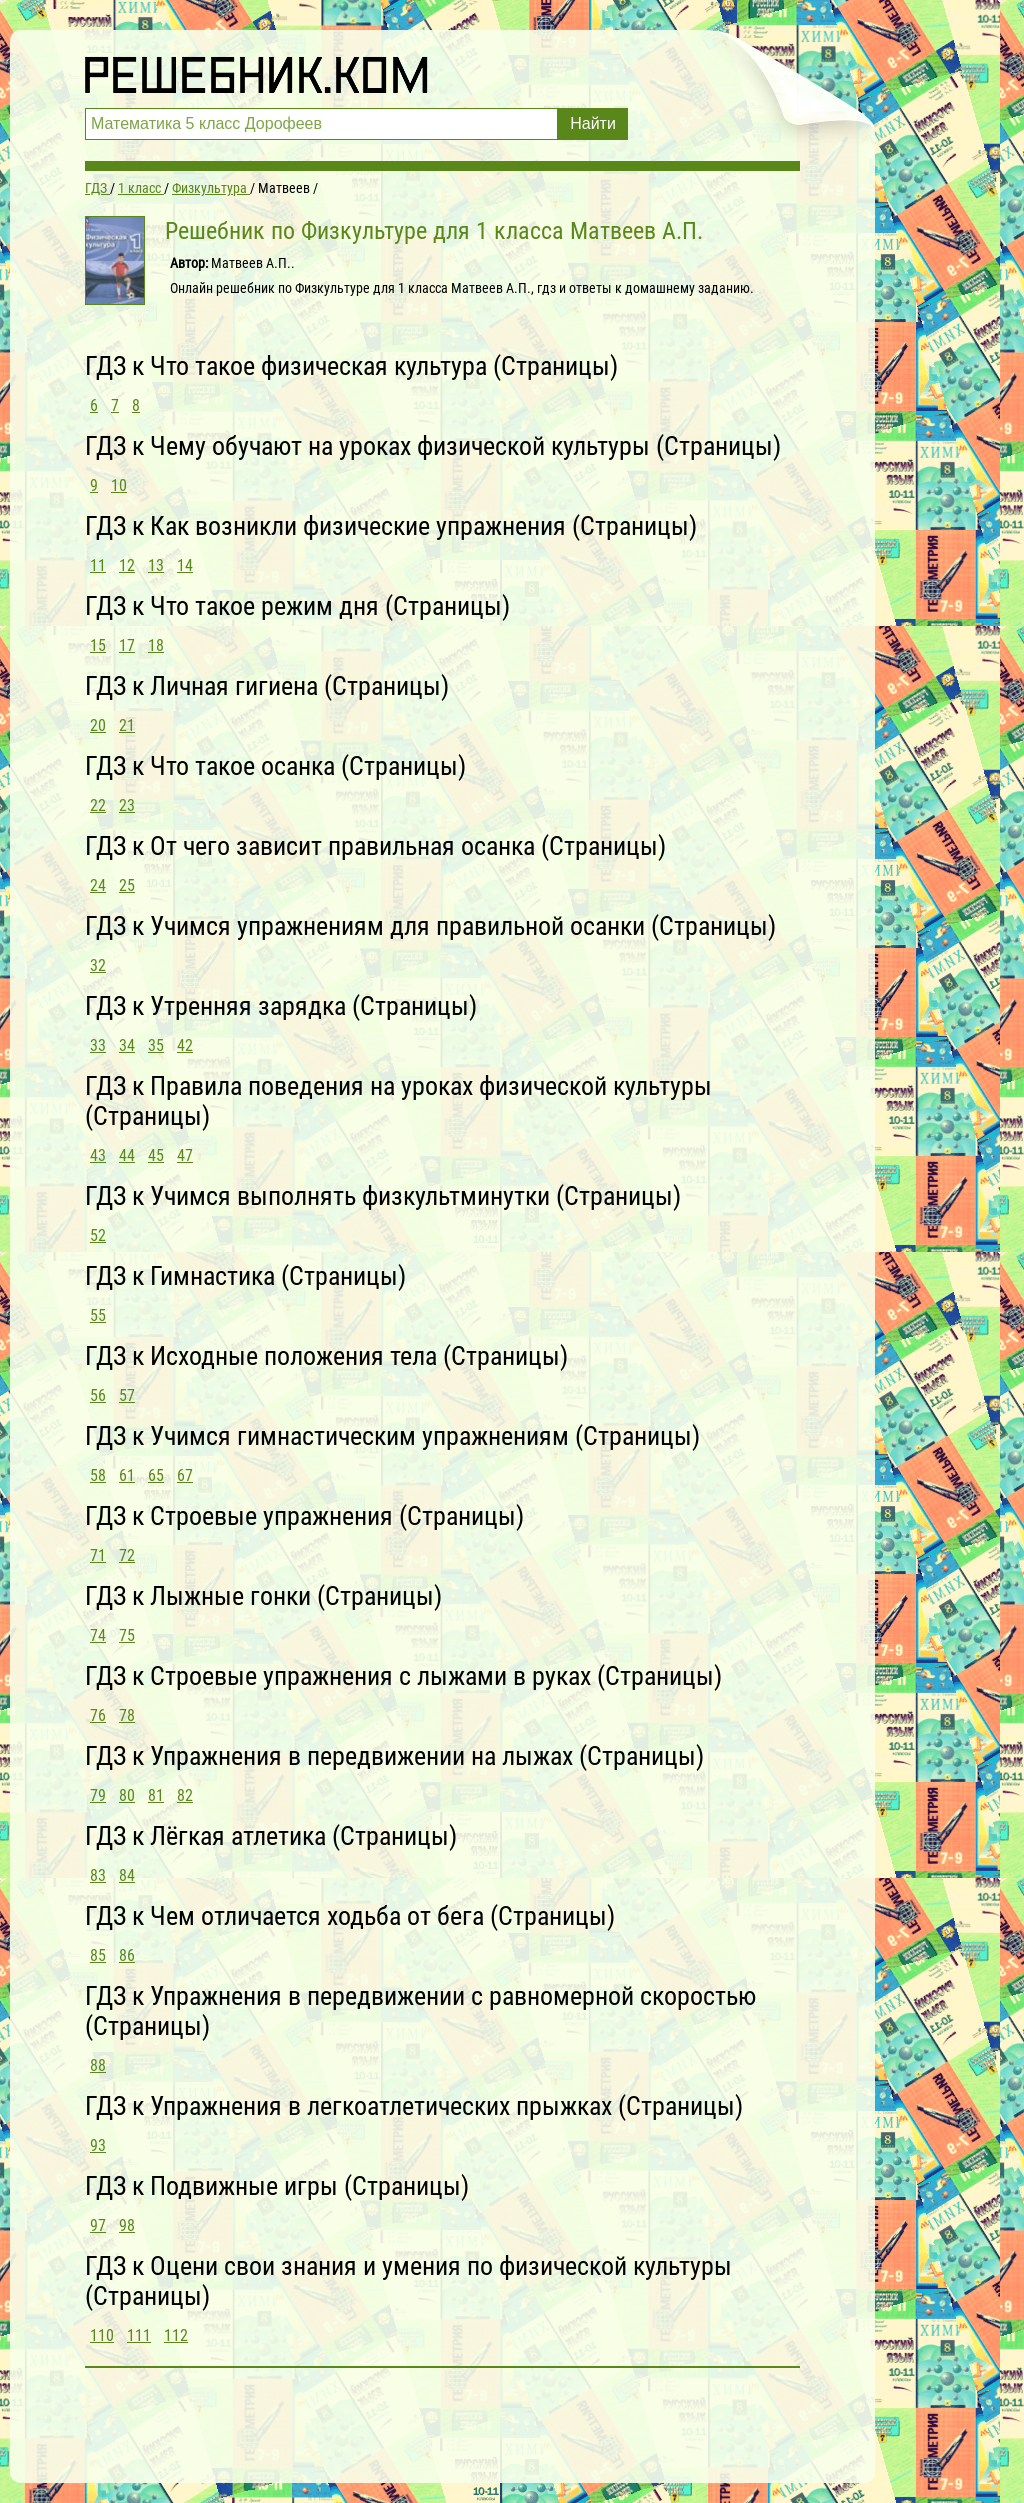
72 (127, 1555)
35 (156, 1045)
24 (98, 885)
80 (127, 1795)
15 (98, 645)
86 (127, 1955)
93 (98, 2145)
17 (127, 645)
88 (98, 2065)
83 (98, 1875)
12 (127, 565)
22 (98, 805)
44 (127, 1155)
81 (156, 1795)
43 (98, 1155)
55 (98, 1315)
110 (102, 2335)
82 (185, 1795)
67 (185, 1475)
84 (127, 1875)
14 (185, 565)
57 (127, 1395)
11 (98, 565)
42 (185, 1045)
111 (139, 2335)
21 (127, 725)
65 (156, 1475)
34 (127, 1045)
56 (98, 1395)
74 (98, 1635)
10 (119, 485)
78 (127, 1715)
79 (98, 1795)
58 (98, 1475)
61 (127, 1475)
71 (98, 1555)
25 (127, 885)
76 (98, 1715)
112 (176, 2335)
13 (156, 565)
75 (127, 1635)
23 (127, 805)
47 (185, 1155)
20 (98, 725)
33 (98, 1045)
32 (98, 965)
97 (98, 2225)
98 (127, 2225)
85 (98, 1955)
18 (156, 645)
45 (156, 1155)
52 (98, 1235)
